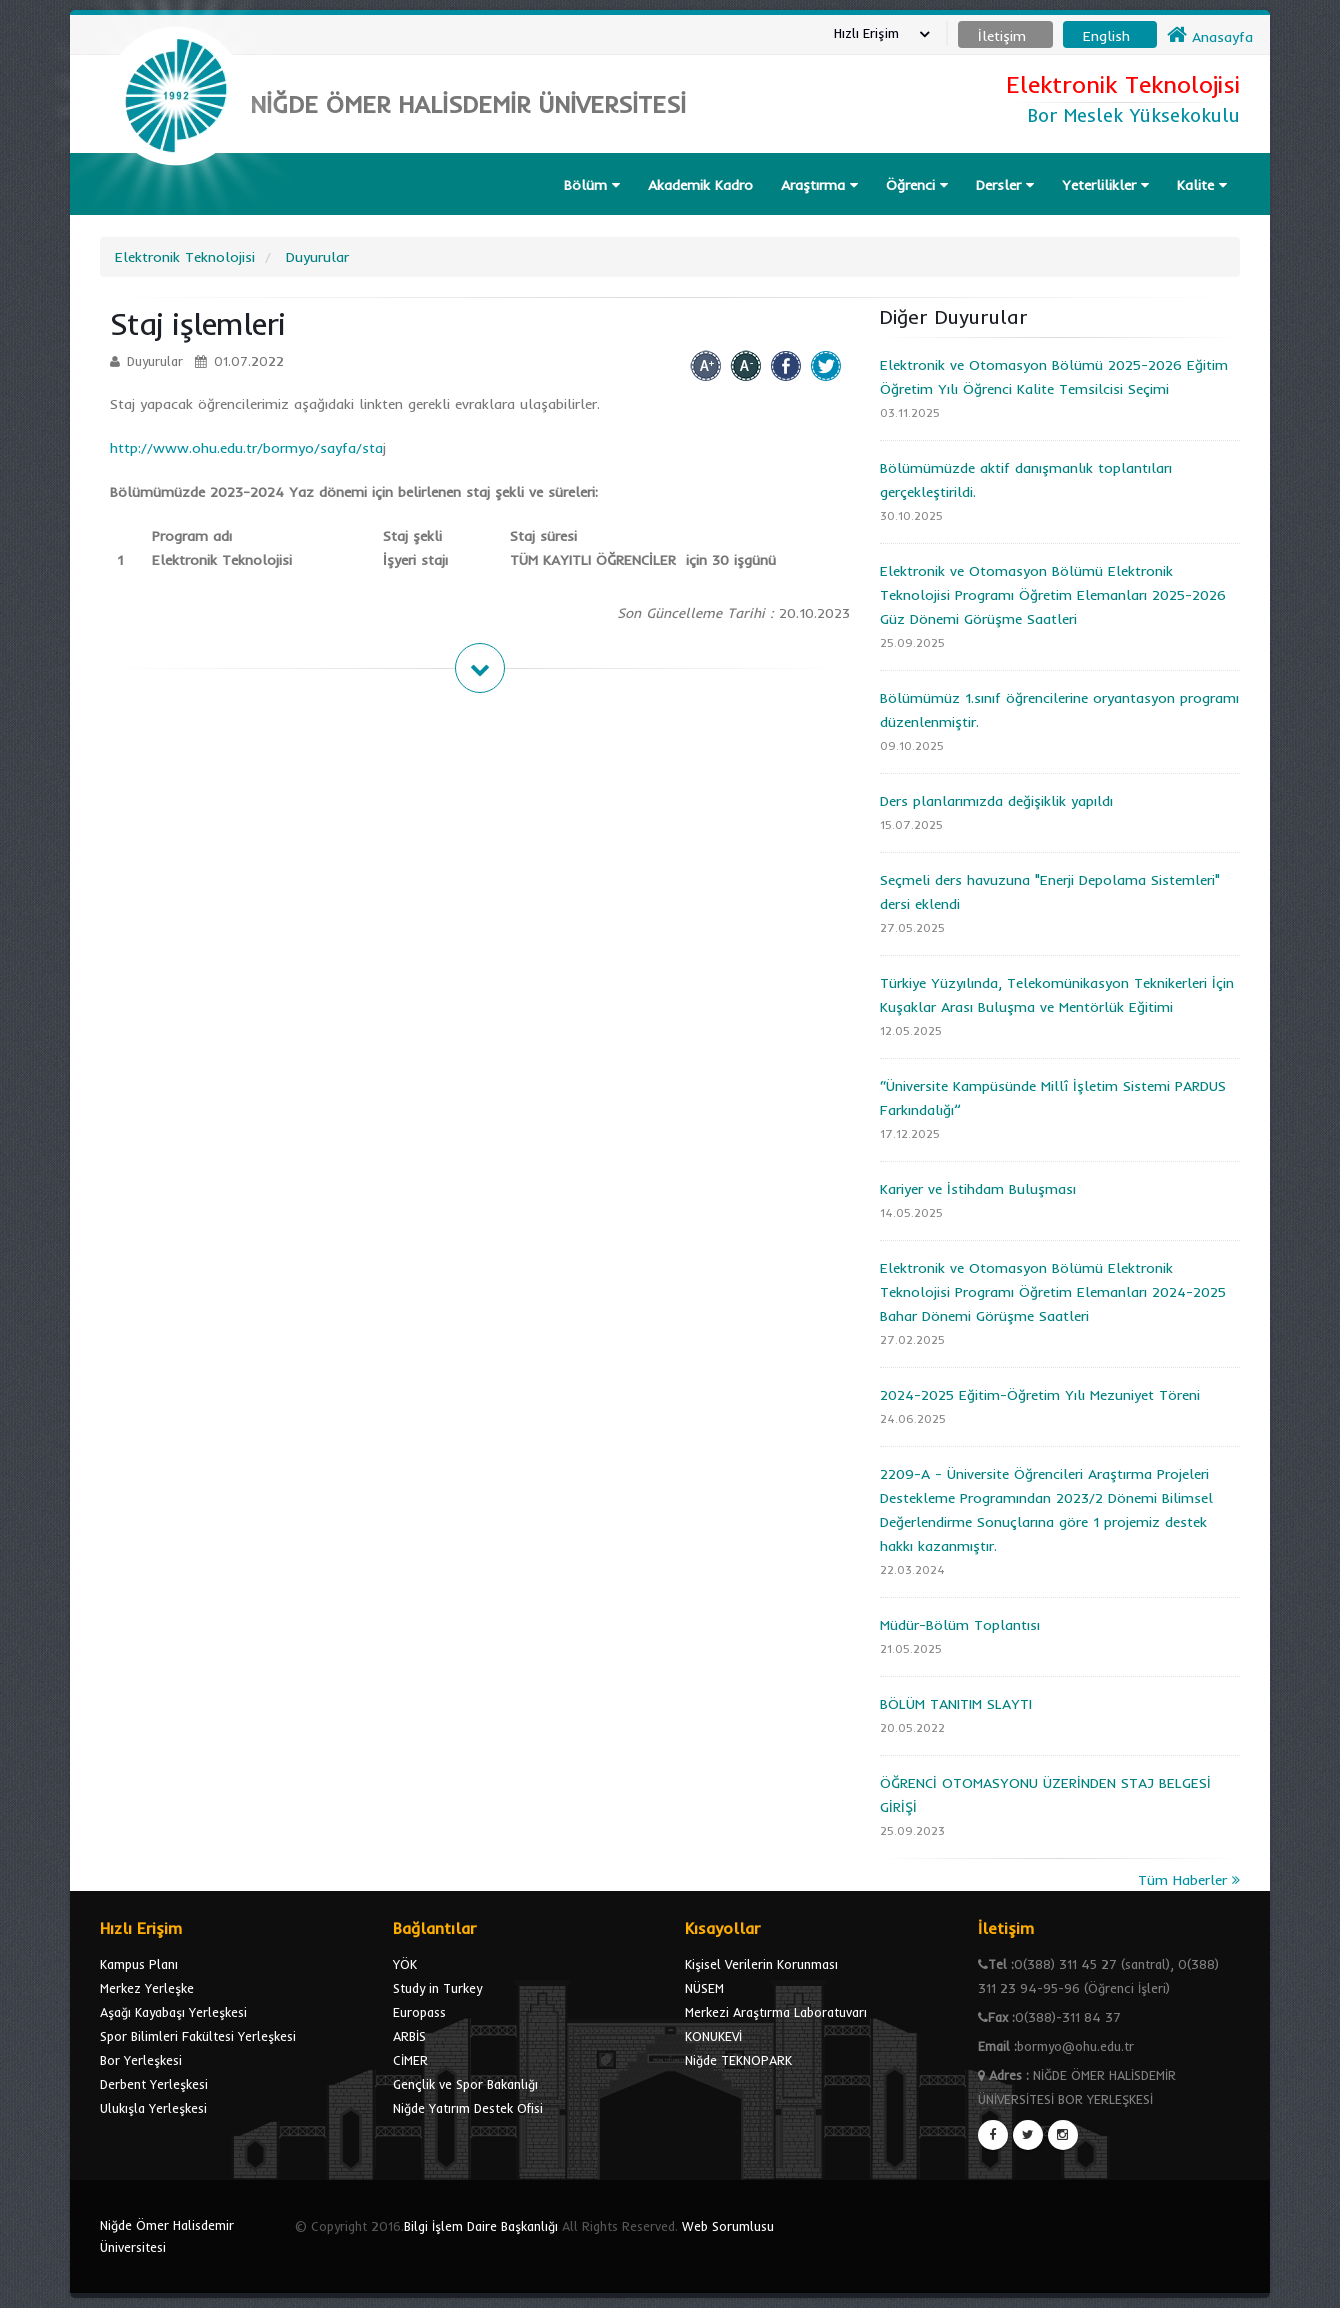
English (1106, 36)
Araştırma (819, 185)
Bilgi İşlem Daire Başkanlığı (481, 2226)
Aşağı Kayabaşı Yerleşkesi (173, 2012)
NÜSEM (704, 1988)
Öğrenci (917, 185)
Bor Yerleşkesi (141, 2060)
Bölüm (592, 185)
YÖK (405, 1964)
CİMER (410, 2060)
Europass (419, 2012)
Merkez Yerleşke (147, 1988)
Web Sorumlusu (728, 2226)
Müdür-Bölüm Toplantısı (960, 1625)
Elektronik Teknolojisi (185, 257)
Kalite (1202, 185)
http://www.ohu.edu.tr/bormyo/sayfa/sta (246, 448)
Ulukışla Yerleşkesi (153, 2108)
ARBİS (409, 2036)
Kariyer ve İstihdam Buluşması (978, 1189)
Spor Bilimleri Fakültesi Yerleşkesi (198, 2036)
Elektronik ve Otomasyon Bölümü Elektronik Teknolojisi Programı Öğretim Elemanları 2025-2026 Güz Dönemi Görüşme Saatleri (1053, 595)
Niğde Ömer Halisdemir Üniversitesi (167, 2236)
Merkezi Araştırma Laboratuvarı (776, 2012)
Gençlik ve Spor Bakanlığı (465, 2084)
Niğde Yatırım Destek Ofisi (468, 2108)
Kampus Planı (139, 1964)
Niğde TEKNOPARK (738, 2060)
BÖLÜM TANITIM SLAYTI (956, 1704)
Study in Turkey (437, 1988)
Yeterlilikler (1105, 185)
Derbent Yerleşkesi (154, 2084)
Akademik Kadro (700, 185)
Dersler (1005, 185)
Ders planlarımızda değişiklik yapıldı (996, 801)
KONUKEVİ (713, 2036)
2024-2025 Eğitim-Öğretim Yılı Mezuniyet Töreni (1040, 1395)
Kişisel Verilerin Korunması (761, 1964)
